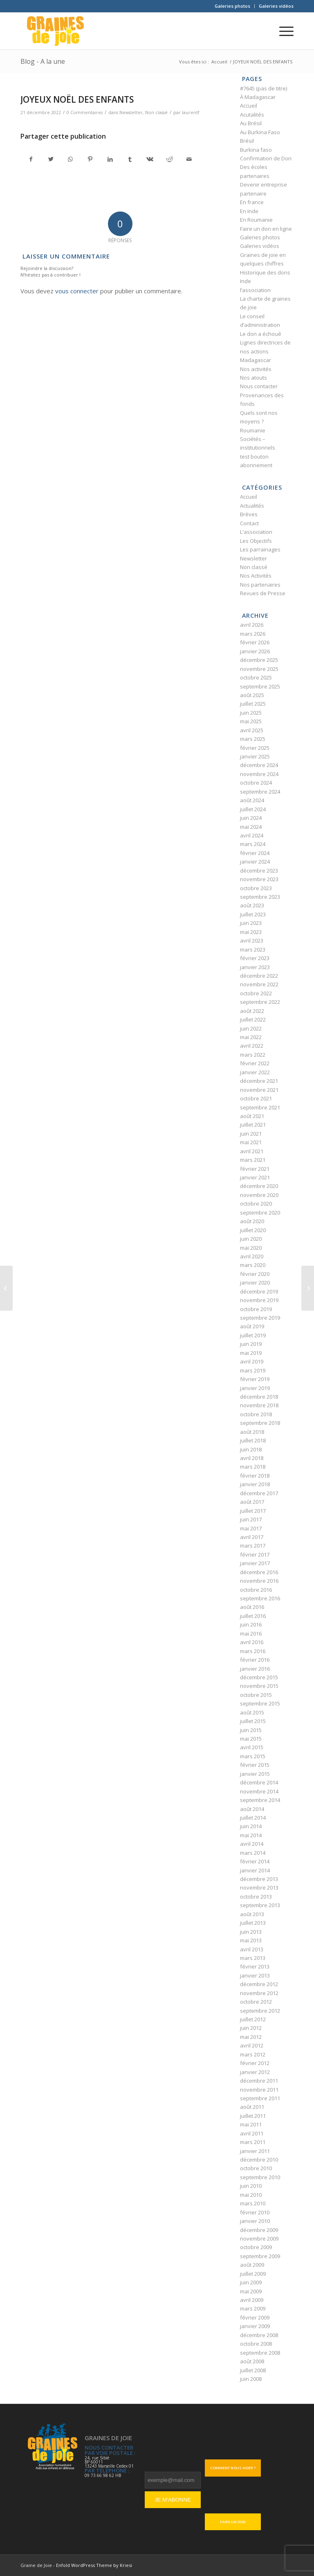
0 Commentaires (85, 112)
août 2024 (252, 800)
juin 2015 (251, 1730)
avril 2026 (251, 624)
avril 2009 (251, 2300)
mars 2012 (252, 2054)
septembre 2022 (260, 1002)
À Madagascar (258, 97)
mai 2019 (251, 1353)
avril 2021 (251, 1151)
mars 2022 (252, 1054)
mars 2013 (252, 1958)
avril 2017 (251, 1537)
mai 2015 (251, 1738)
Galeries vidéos (276, 6)
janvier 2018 (255, 1484)
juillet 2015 (253, 1721)
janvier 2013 (255, 1975)
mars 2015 (252, 1756)
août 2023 (252, 905)
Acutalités (252, 114)
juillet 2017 (253, 1510)
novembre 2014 (259, 1791)
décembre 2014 (259, 1782)
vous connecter (77, 291)
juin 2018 (251, 1449)
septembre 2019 (260, 1317)
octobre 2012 (256, 2001)
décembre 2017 (259, 1493)
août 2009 (252, 2264)
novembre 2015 (259, 1686)
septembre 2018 (260, 1422)
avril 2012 (251, 2045)
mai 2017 (251, 1528)
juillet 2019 (253, 1335)
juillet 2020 (253, 1230)
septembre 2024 (260, 791)
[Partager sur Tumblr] (129, 159)
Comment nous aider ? (233, 2467)
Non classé (156, 112)
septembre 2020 (260, 1212)
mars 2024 (252, 844)
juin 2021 (251, 1133)
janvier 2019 (255, 1388)
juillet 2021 (253, 1124)
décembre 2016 (259, 1572)
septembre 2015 (260, 1703)
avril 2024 (251, 835)
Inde (245, 281)
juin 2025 (251, 712)
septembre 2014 (260, 1800)
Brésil (247, 140)
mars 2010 (252, 2203)
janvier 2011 (255, 2151)
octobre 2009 (256, 2247)
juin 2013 (251, 1931)
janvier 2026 (255, 651)
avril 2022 (251, 1045)
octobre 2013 (256, 1896)
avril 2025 (251, 730)
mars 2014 (252, 1852)
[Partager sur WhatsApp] (70, 159)
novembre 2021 (259, 1089)
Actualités (252, 505)
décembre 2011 (259, 2080)
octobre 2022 (256, 993)
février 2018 (254, 1475)
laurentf (190, 112)
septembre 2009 (260, 2256)
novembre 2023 (259, 879)
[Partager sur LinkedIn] (110, 159)
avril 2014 (251, 1843)
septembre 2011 (260, 2098)
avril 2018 (251, 1458)
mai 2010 (251, 2194)
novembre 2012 (259, 1993)
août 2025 (252, 695)
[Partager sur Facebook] (30, 159)
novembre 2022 (259, 984)
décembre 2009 (259, 2230)
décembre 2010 (259, 2159)
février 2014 (254, 1861)
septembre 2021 (260, 1107)
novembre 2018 (259, 1405)
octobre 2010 (256, 2168)
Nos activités (255, 369)
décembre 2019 (259, 1291)
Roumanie (252, 430)
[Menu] (282, 31)
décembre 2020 (259, 1186)
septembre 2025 (260, 686)
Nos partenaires (260, 584)
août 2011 (252, 2106)
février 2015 (254, 1764)
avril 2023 (251, 940)
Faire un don (233, 2521)
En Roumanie (256, 219)
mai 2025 (251, 721)
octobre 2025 (256, 677)
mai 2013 (251, 1940)
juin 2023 (251, 923)
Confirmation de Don (266, 158)
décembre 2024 (259, 765)
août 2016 (252, 1607)
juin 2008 (251, 2379)
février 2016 (254, 1659)
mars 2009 (252, 2308)
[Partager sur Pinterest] (90, 159)
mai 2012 (251, 2037)
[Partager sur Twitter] (50, 159)
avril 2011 (251, 2133)
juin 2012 (251, 2028)
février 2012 (254, 2063)
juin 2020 (251, 1238)
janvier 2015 (255, 1773)
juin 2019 (251, 1344)
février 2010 (254, 2212)
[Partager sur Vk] (149, 159)
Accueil (248, 105)
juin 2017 (251, 1519)
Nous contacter (259, 386)
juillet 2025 (253, 703)
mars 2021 (252, 1159)
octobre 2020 (256, 1203)
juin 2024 (251, 817)
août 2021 (252, 1116)
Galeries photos (232, 6)
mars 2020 (252, 1265)
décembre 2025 (259, 660)
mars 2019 (252, 1370)
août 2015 (252, 1712)
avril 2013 (251, 1949)
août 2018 (252, 1431)
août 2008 (252, 2361)
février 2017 (254, 1554)
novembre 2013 (259, 1887)
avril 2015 (251, 1747)
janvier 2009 (255, 2326)
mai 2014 (251, 1835)
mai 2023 (251, 932)
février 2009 (254, 2317)
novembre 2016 (259, 1580)
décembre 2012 (259, 1984)
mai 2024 (251, 826)
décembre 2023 (259, 870)
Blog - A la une (42, 61)
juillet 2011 (253, 2115)
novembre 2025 (259, 669)
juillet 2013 (253, 1922)
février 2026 (254, 642)
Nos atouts (253, 377)
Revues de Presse (262, 593)
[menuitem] (233, 6)
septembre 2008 (260, 2352)
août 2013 (252, 1914)
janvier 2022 (255, 1072)
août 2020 (252, 1221)
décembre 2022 (259, 975)
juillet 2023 (253, 914)
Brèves (249, 514)
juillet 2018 (253, 1440)
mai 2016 (251, 1633)
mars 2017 (252, 1545)
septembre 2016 (260, 1598)
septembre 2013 (260, 1905)
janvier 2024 (255, 861)
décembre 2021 (259, 1080)
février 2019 (254, 1379)
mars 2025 (252, 738)
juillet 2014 (253, 1817)
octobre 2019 (256, 1309)
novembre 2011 (259, 2089)
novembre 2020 (259, 1195)
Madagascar (255, 360)
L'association (256, 531)
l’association (255, 290)
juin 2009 (251, 2282)
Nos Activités (255, 575)
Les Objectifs (256, 540)
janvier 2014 (255, 1870)
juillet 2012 (253, 2019)
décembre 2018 (259, 1396)
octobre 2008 (256, 2343)
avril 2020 (251, 1256)
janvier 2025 (255, 756)
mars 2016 (252, 1651)
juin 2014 (251, 1826)
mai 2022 (251, 1037)
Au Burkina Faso (260, 132)
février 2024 (254, 853)
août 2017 (252, 1501)
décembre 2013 (259, 1879)
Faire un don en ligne (266, 228)
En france (252, 202)
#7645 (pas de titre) (263, 88)
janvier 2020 (255, 1282)
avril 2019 (251, 1361)
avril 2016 (251, 1642)
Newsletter (131, 112)
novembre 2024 (259, 774)
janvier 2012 (255, 2072)
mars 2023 (252, 949)
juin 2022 (251, 1028)
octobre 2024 (256, 782)
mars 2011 (252, 2142)
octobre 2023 (256, 888)
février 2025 (254, 747)
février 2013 (254, 1966)
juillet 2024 (253, 809)
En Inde (249, 211)
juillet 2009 (253, 2273)
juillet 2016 (253, 1616)
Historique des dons (265, 272)
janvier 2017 (255, 1563)
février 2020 (254, 1274)
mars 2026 (252, 633)
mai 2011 (251, 2124)
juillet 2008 (253, 2370)
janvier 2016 (255, 1668)
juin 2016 (251, 1624)
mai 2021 (251, 1142)
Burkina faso (256, 149)
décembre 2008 (259, 2335)
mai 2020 (251, 1247)
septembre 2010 (260, 2177)
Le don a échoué (260, 333)
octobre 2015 (256, 1695)
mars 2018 (252, 1466)
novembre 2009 (259, 2238)
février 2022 (254, 1063)
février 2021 (254, 1168)
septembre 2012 (260, 2010)
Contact (249, 523)
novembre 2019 (259, 1300)
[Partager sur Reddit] (169, 159)
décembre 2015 (259, 1677)
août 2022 (252, 1011)
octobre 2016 (256, 1589)
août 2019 (252, 1326)
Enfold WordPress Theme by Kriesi (94, 2565)
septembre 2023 (260, 896)
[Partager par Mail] (189, 159)
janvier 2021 (255, 1177)
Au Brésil (251, 123)
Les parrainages (260, 549)
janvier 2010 (255, 2221)
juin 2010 (251, 2185)
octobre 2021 (256, 1098)
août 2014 (252, 1809)
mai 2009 (251, 2291)
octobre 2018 (256, 1414)
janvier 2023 (255, 967)
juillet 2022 (253, 1019)
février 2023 (254, 958)
